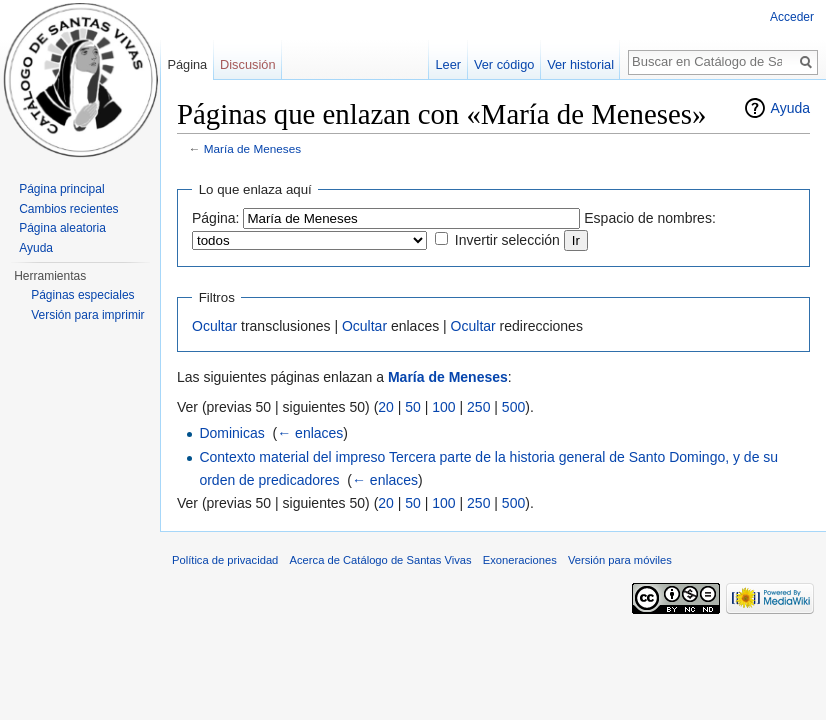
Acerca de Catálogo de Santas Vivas (381, 560)
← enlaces (310, 433)
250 (478, 407)
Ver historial (580, 64)
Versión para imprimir (87, 315)
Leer (449, 64)
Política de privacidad (225, 560)
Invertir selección (507, 240)
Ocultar (214, 326)
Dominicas (231, 433)
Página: (215, 218)
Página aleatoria (62, 228)
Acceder (792, 17)
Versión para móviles (620, 560)
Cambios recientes (68, 209)
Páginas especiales (82, 295)
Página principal (61, 189)
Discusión (247, 64)
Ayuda (790, 108)
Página (187, 64)
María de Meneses (252, 148)
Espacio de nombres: (650, 218)
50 (413, 407)
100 (443, 407)
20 (386, 407)
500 (513, 407)
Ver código (504, 64)
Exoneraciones (520, 560)
